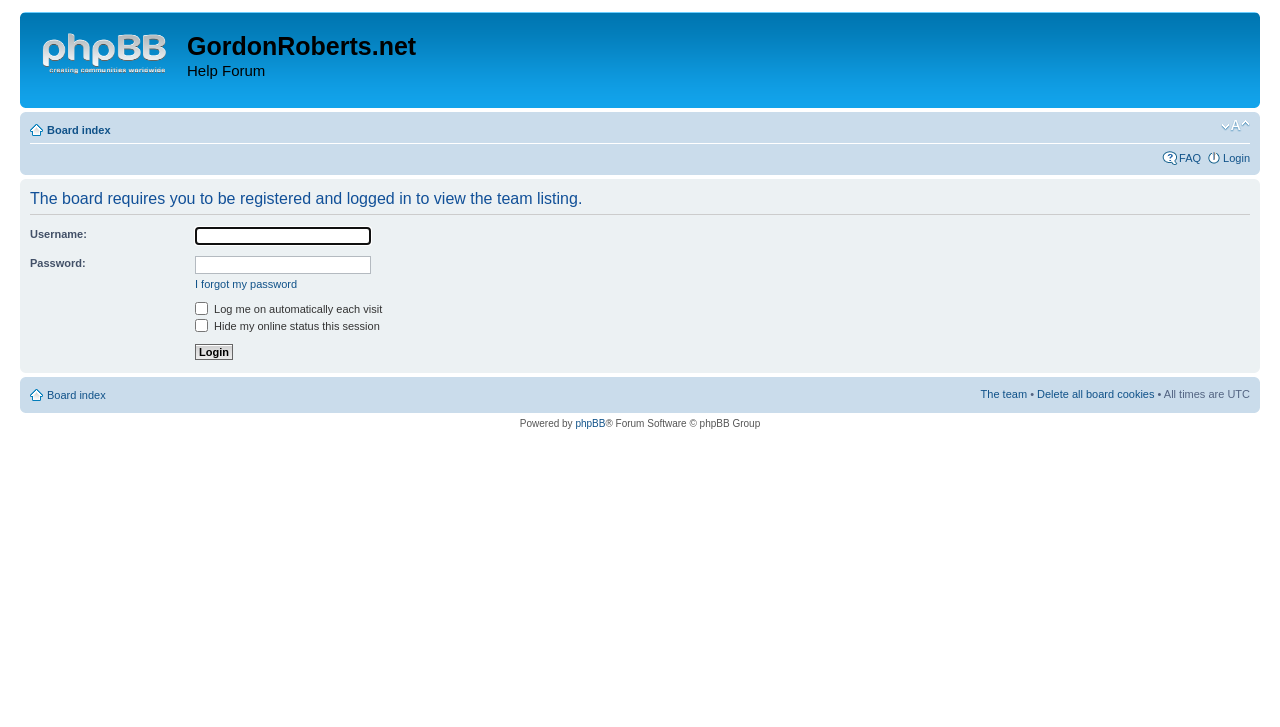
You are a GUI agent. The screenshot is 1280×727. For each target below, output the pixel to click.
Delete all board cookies (1095, 394)
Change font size (1235, 126)
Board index (79, 130)
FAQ (1190, 158)
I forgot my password (246, 284)
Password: (58, 263)
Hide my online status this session (287, 326)
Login (1236, 158)
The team (1004, 394)
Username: (58, 234)
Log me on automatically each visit (288, 309)
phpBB (590, 423)
